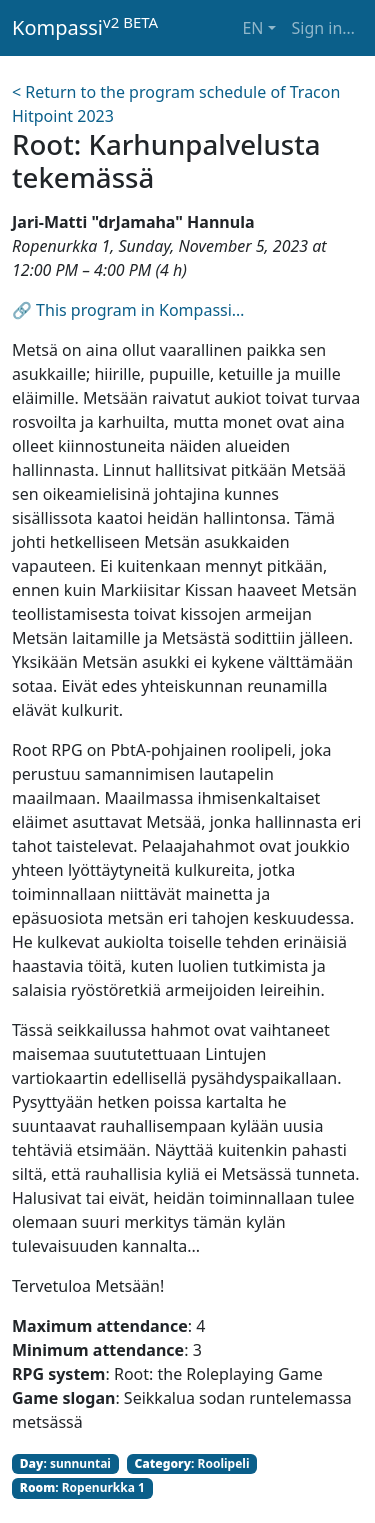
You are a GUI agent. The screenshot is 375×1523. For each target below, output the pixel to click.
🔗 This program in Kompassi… (128, 310)
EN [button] (252, 28)
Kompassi (85, 27)
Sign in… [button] (323, 28)
